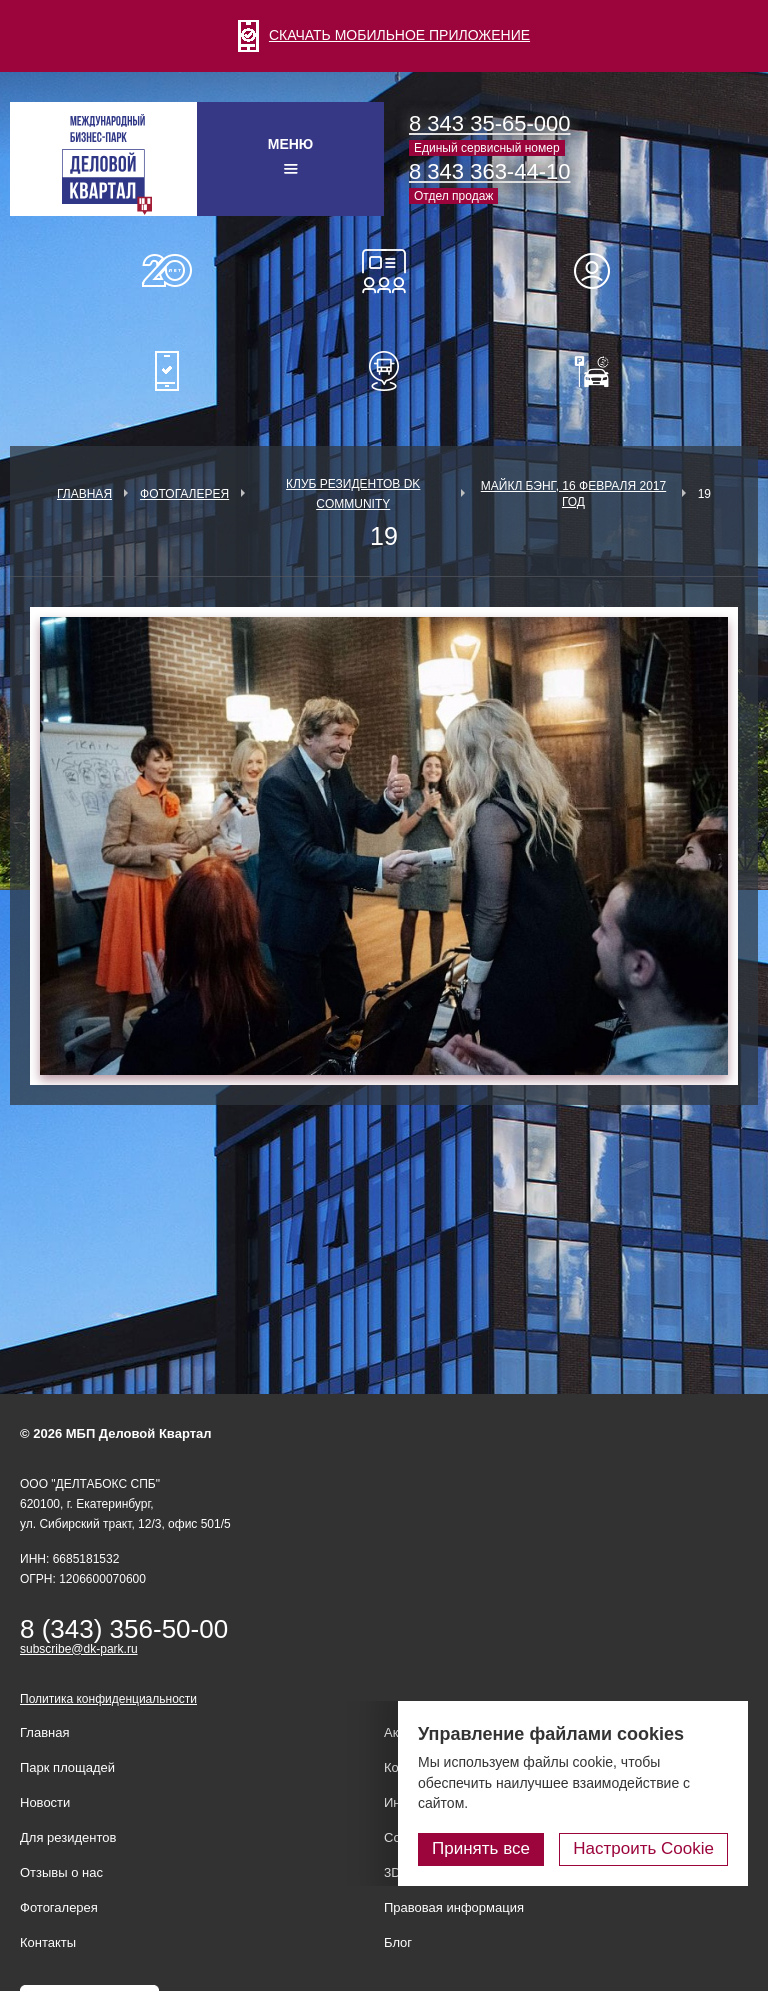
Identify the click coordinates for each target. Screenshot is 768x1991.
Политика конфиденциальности (108, 1699)
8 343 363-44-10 (489, 171)
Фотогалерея (184, 494)
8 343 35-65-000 (489, 123)
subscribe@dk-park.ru (79, 1649)
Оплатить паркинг (601, 371)
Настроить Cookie (643, 1848)
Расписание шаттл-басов (384, 371)
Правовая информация (454, 1907)
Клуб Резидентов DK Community (353, 494)
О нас (167, 271)
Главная (84, 494)
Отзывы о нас (61, 1872)
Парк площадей (67, 1767)
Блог (398, 1942)
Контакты (48, 1942)
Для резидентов (601, 271)
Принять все (481, 1848)
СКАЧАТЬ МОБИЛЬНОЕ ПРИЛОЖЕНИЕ (384, 35)
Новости (45, 1802)
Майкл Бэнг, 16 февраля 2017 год (573, 494)
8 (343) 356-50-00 (124, 1629)
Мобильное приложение (167, 371)
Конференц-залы (384, 271)
